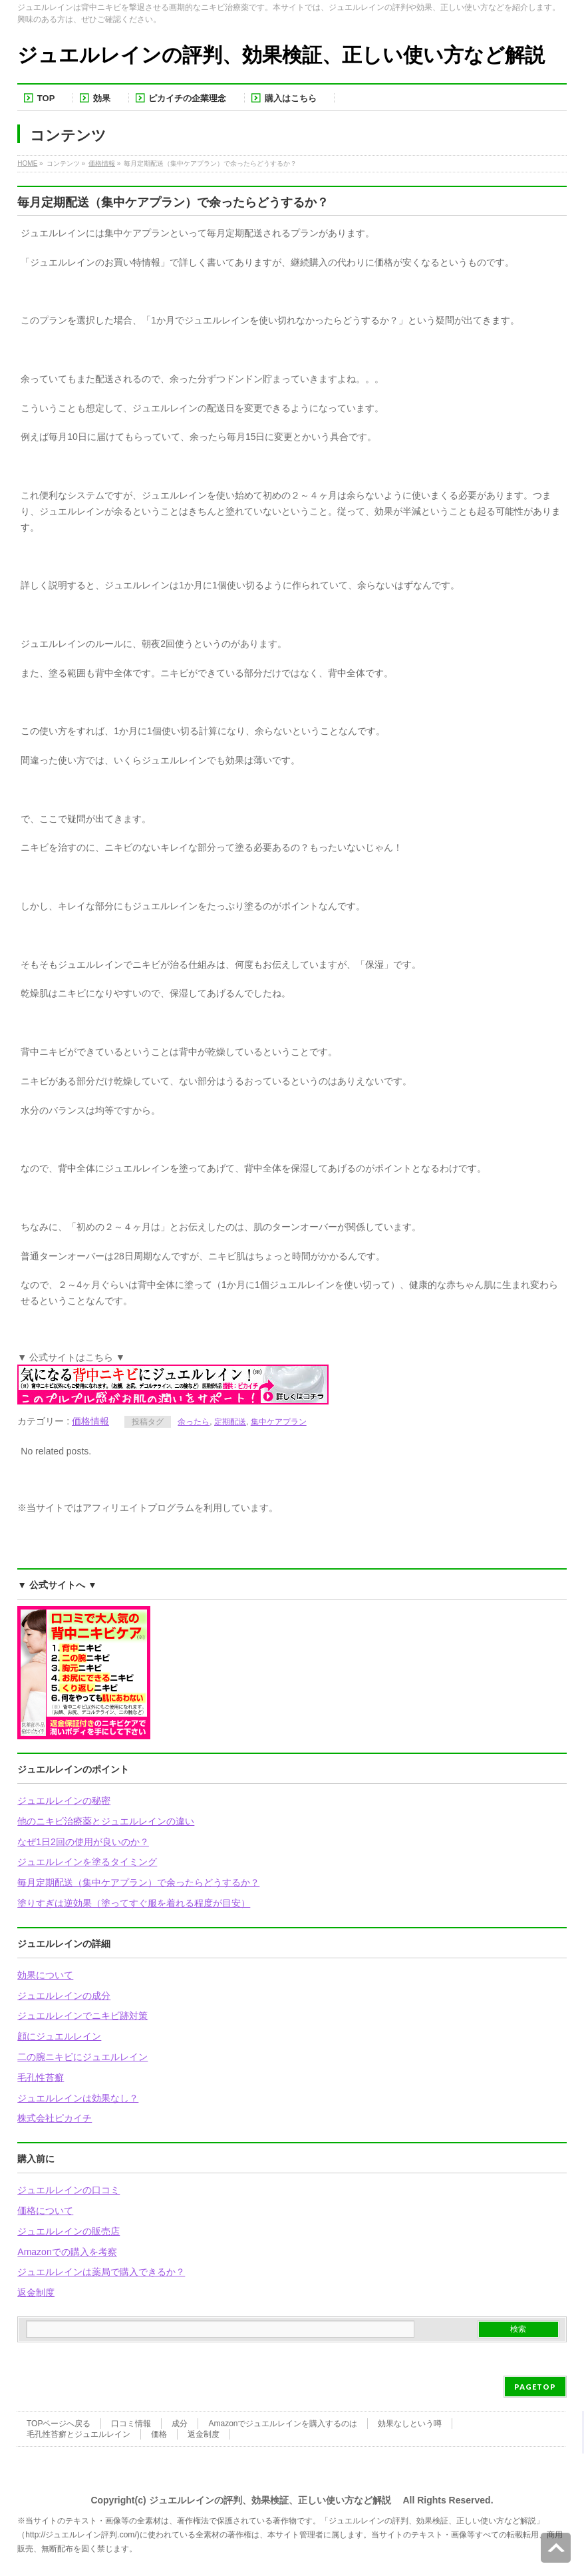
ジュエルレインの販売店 (68, 2231)
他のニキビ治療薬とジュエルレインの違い (105, 1821)
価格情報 (101, 163)
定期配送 (230, 1421)
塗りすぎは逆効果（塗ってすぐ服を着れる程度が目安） (133, 1903)
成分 (180, 2423)
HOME (27, 163)
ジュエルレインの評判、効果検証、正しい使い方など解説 (281, 55)
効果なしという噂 (410, 2423)
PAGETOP (535, 2386)
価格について (45, 2210)
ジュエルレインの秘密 (63, 1800)
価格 (159, 2434)
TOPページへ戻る (58, 2423)
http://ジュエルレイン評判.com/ (80, 2534)
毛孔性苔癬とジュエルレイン (78, 2434)
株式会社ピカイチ (54, 2118)
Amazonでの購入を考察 (66, 2252)
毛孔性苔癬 (40, 2077)
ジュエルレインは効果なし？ (77, 2098)
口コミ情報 (131, 2423)
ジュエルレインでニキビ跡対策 (82, 2015)
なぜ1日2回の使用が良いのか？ (83, 1841)
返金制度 (36, 2292)
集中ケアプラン (279, 1421)
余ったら (194, 1421)
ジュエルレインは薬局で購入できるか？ (101, 2271)
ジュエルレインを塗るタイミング (87, 1861)
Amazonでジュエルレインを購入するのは (282, 2423)
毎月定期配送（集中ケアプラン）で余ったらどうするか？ (138, 1882)
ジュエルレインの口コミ (68, 2190)
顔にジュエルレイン (59, 2036)
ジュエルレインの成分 (63, 1995)
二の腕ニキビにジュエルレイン (82, 2056)
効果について (45, 1975)
